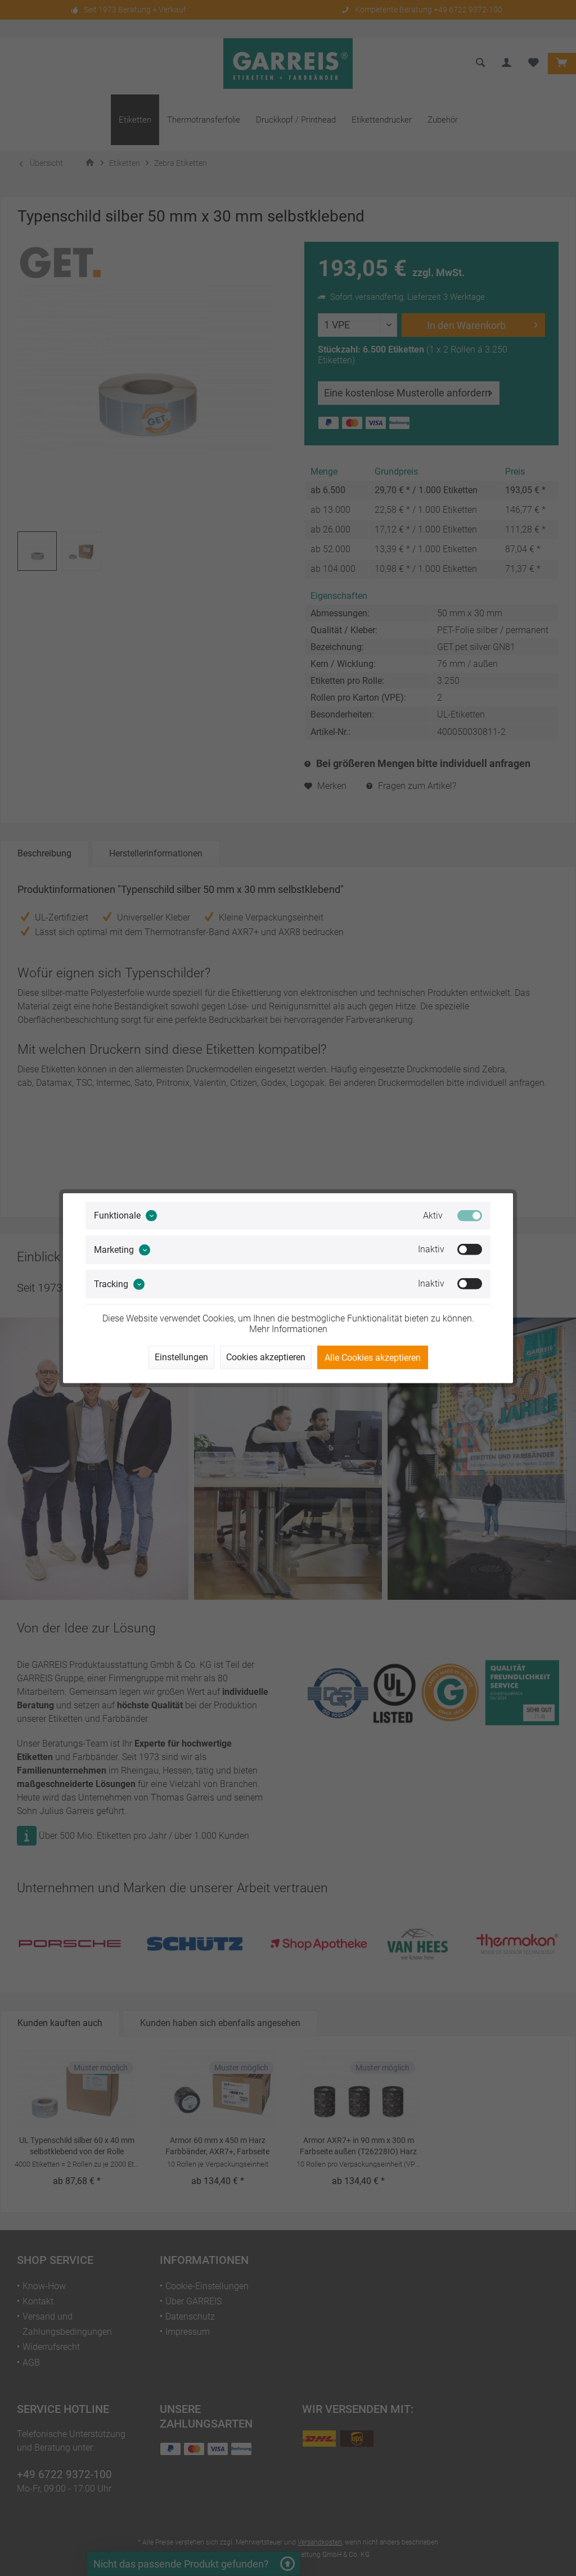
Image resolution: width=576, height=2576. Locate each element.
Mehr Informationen (288, 1329)
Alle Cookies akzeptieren (373, 1357)
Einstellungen (181, 1357)
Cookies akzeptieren (265, 1357)
